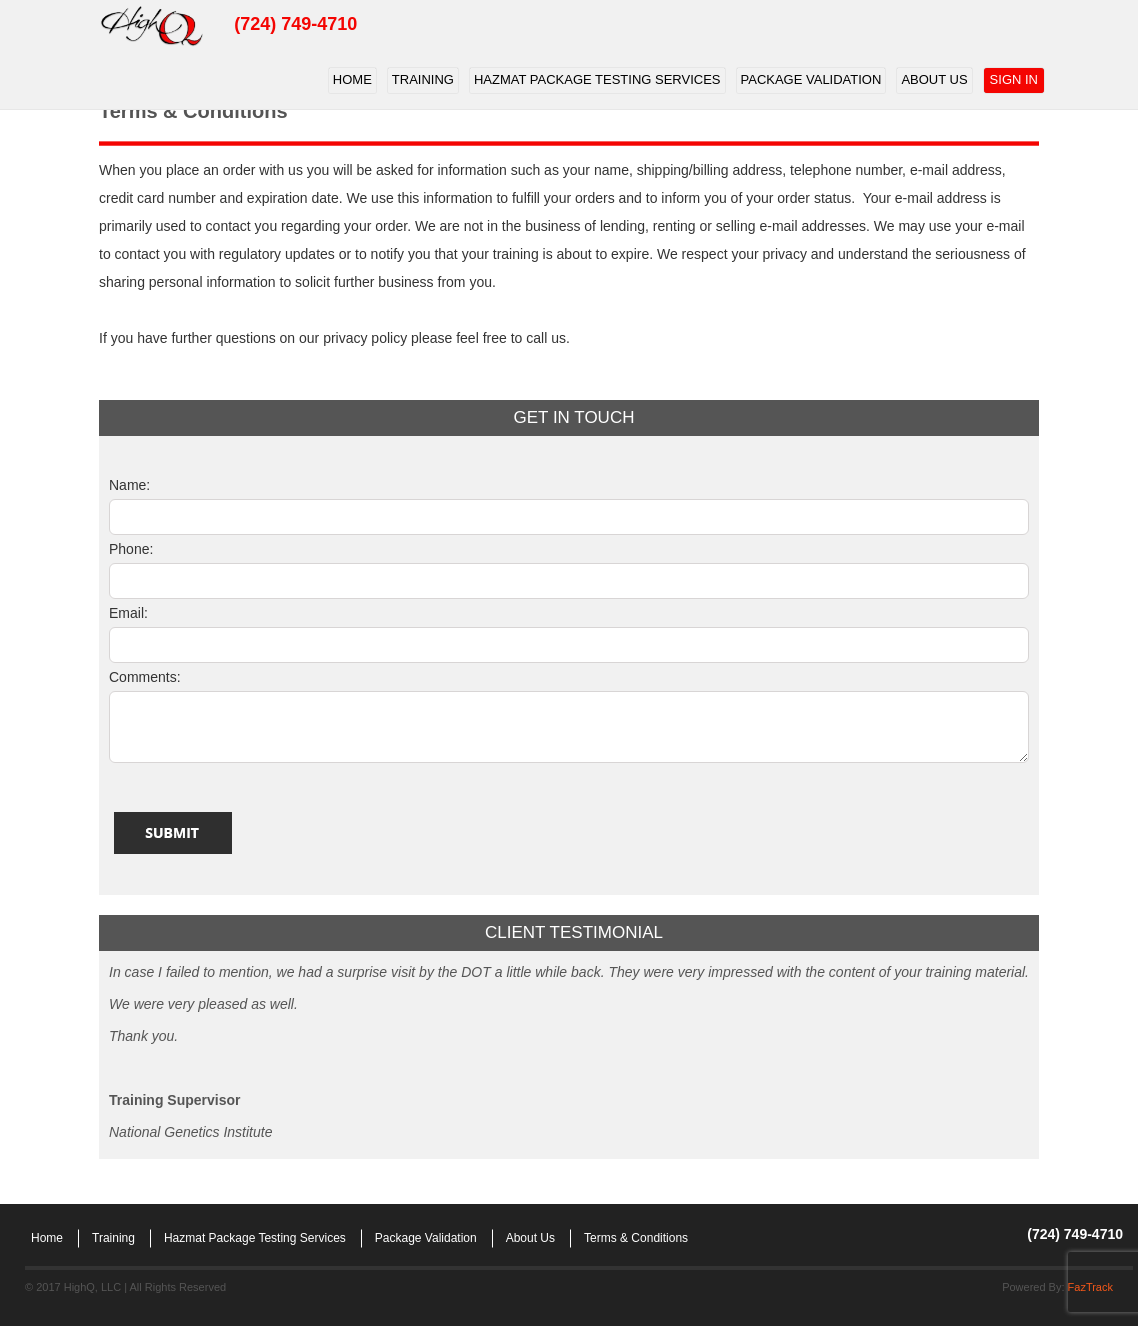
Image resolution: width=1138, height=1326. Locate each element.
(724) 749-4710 (295, 24)
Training (423, 79)
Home (352, 79)
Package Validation (811, 79)
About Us (934, 79)
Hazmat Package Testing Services (597, 79)
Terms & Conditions (636, 1238)
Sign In (1014, 79)
